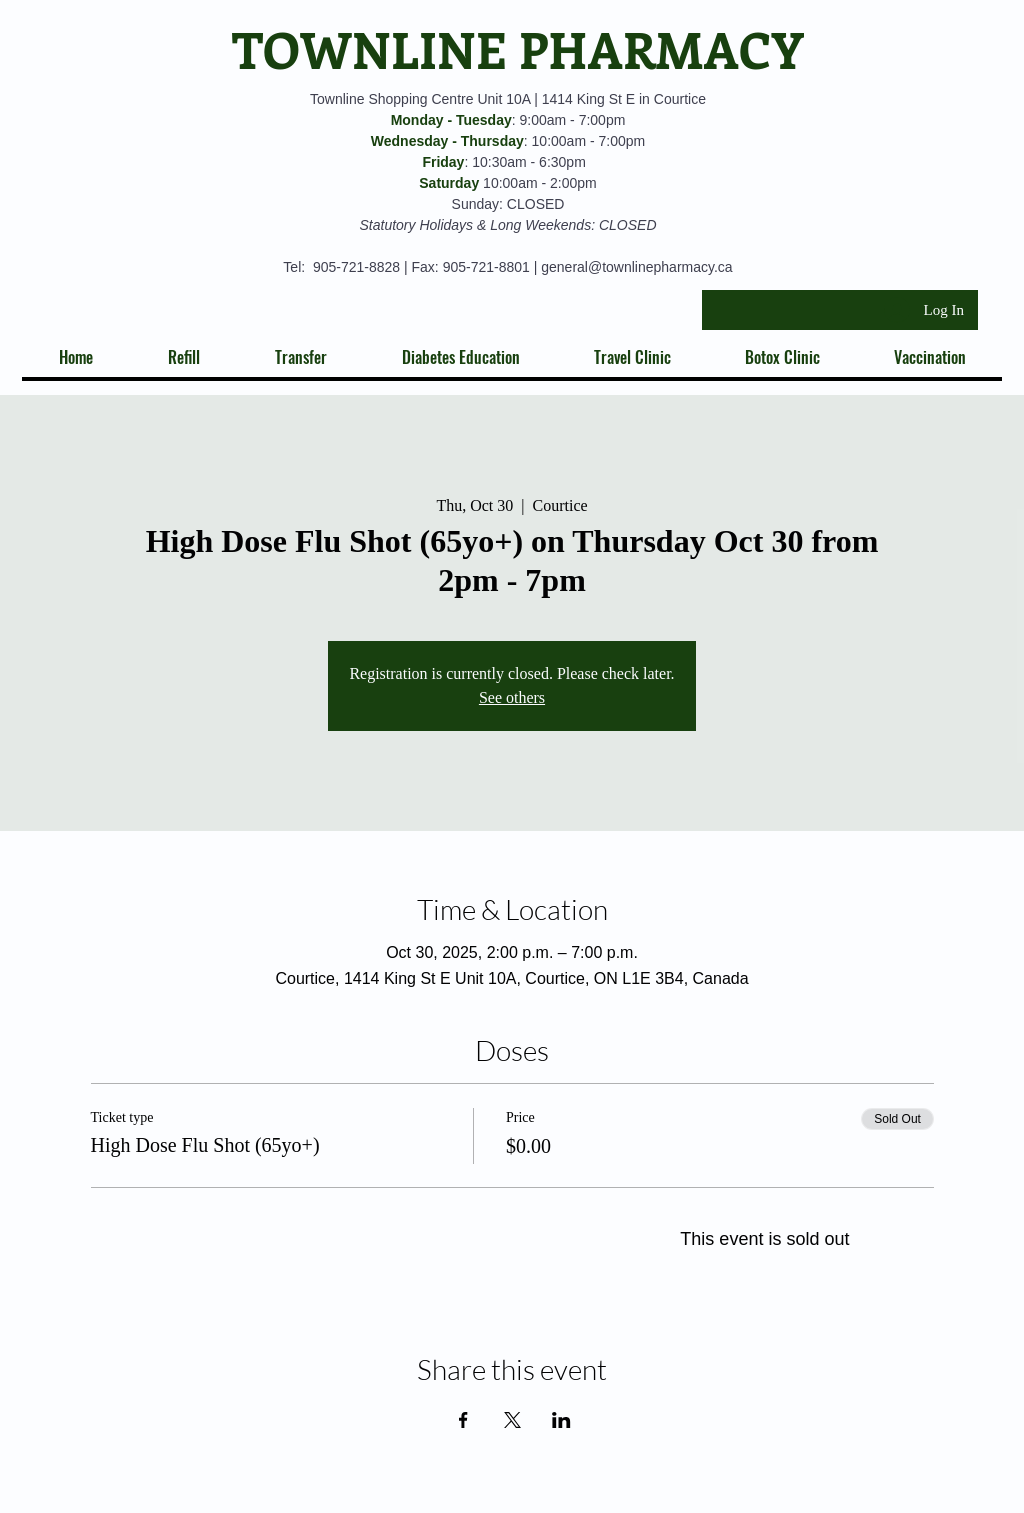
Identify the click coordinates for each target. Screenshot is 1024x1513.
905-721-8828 (356, 267)
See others (512, 697)
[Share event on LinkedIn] (561, 1420)
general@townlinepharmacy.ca (636, 267)
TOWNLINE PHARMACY (518, 48)
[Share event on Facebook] (463, 1420)
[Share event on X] (512, 1420)
